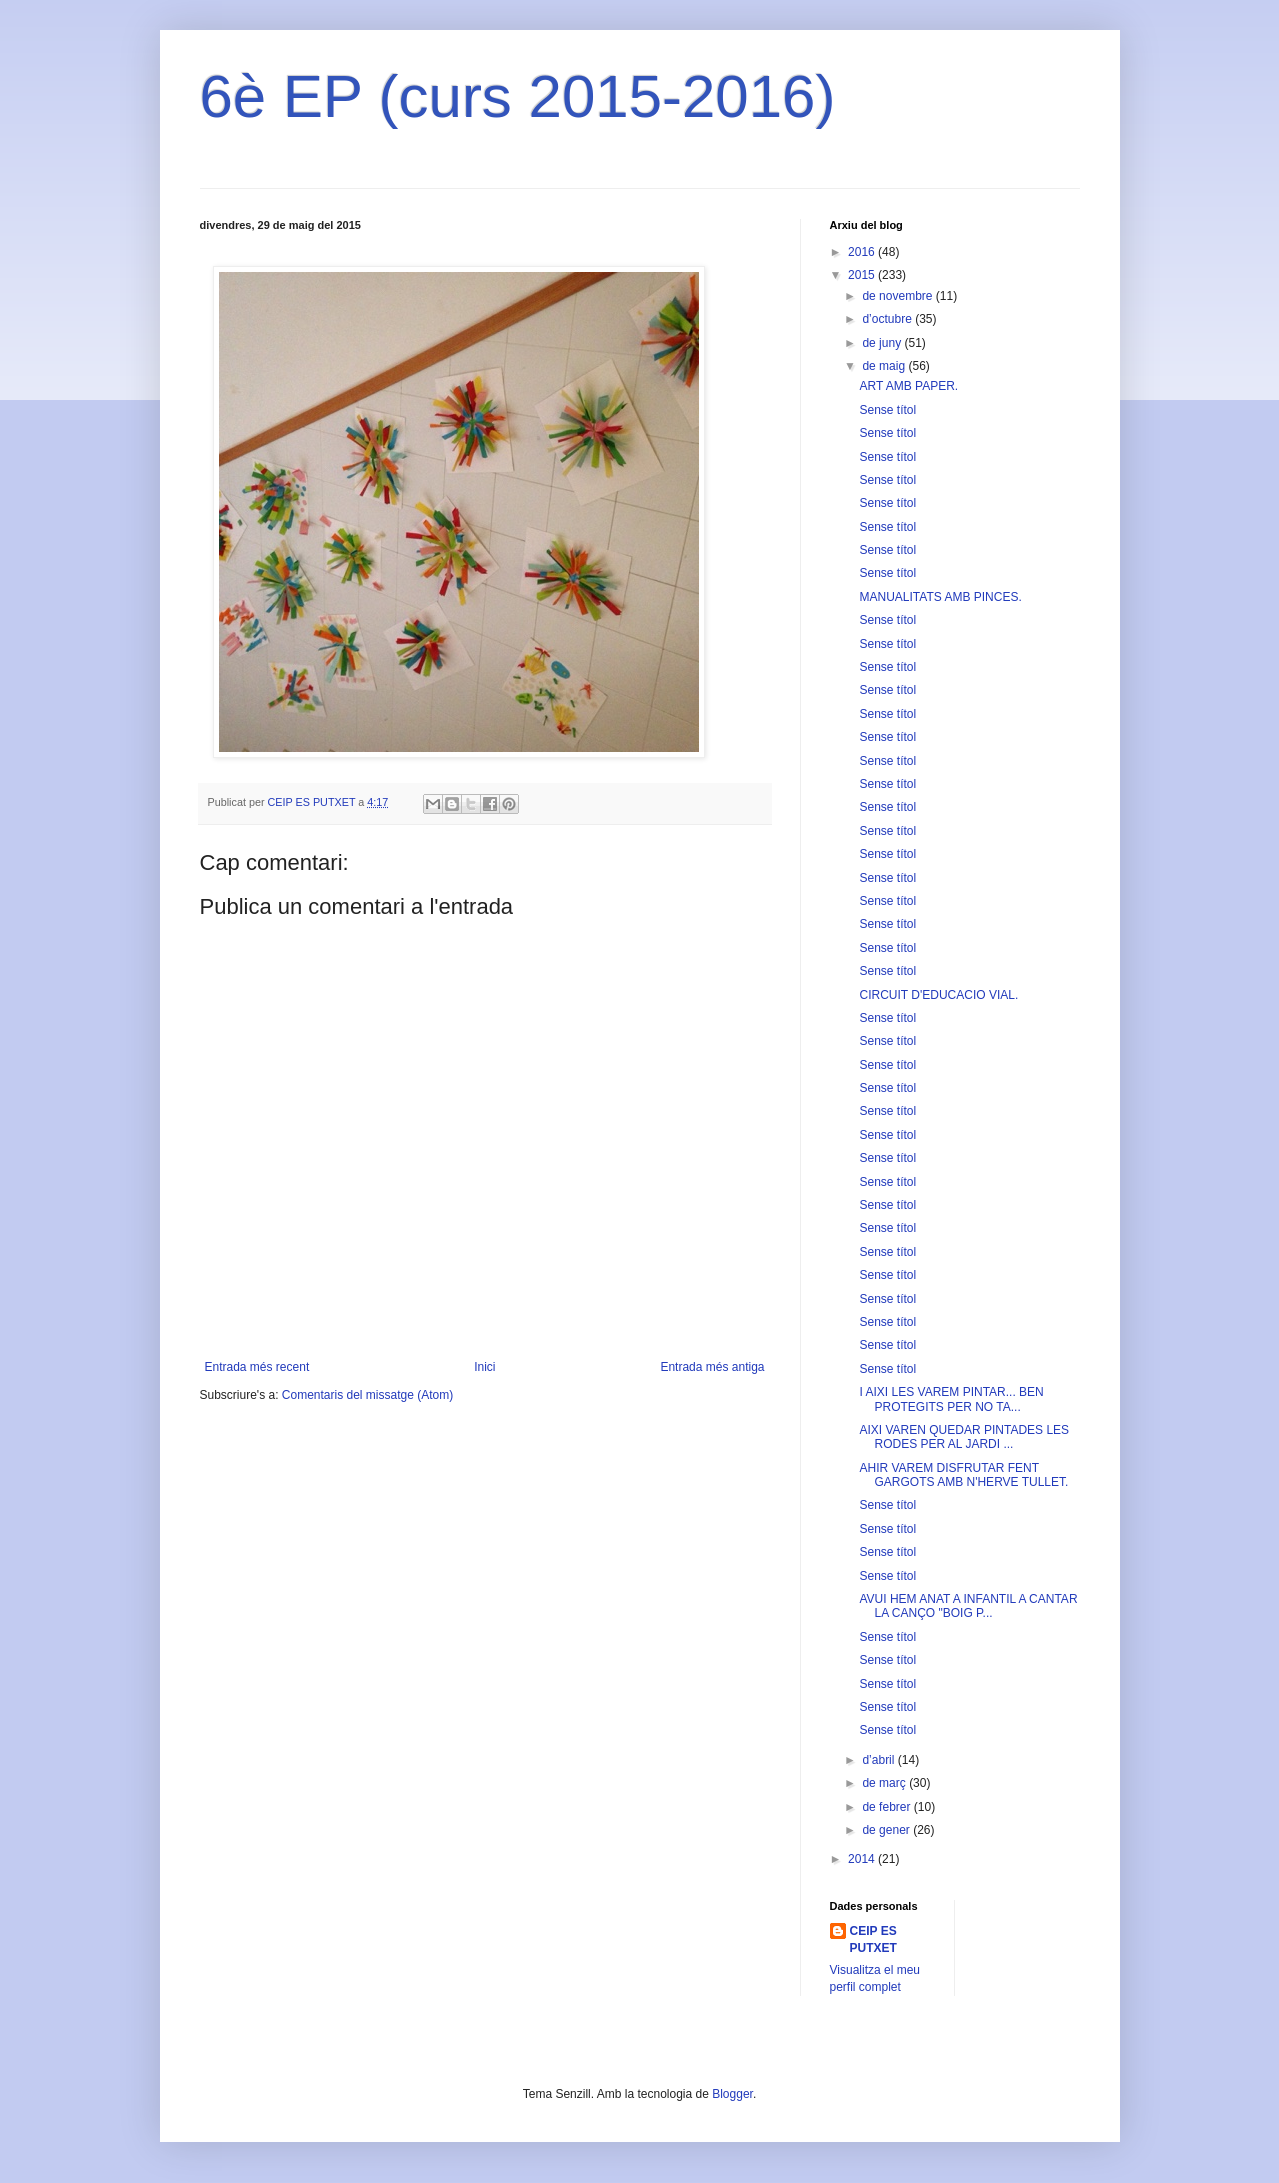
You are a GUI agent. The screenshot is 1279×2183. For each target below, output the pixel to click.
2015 (863, 275)
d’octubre (888, 319)
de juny (883, 343)
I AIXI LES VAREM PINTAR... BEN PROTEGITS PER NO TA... (951, 1399)
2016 (863, 252)
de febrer (887, 1807)
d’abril (879, 1760)
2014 (863, 1859)
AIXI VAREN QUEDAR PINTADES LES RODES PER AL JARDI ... (964, 1437)
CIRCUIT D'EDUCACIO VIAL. (938, 995)
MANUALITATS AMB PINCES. (940, 597)
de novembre (898, 296)
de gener (887, 1830)
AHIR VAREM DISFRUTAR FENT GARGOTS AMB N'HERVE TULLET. (963, 1475)
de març (885, 1783)
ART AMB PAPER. (908, 386)
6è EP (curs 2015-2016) (518, 96)
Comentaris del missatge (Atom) (367, 1395)
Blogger (732, 2094)
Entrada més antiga (712, 1367)
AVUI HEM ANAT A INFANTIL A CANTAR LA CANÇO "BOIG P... (968, 1606)
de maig (885, 366)
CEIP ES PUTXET (873, 1939)
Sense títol (887, 410)
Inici (484, 1367)
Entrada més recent (257, 1367)
